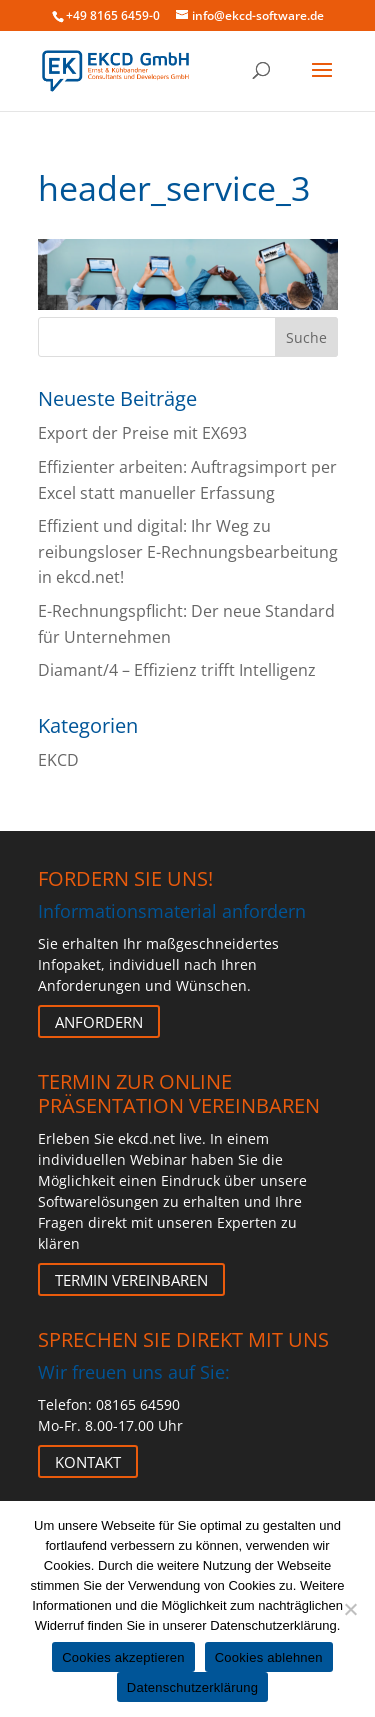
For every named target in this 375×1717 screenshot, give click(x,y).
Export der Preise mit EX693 (142, 433)
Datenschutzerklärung (192, 1687)
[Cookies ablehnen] (350, 1609)
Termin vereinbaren (131, 1280)
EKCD (58, 760)
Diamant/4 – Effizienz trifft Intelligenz (177, 670)
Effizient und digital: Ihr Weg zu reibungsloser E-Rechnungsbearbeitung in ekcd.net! (188, 551)
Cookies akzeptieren (123, 1657)
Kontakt (88, 1462)
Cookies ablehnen (269, 1657)
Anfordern (99, 1022)
